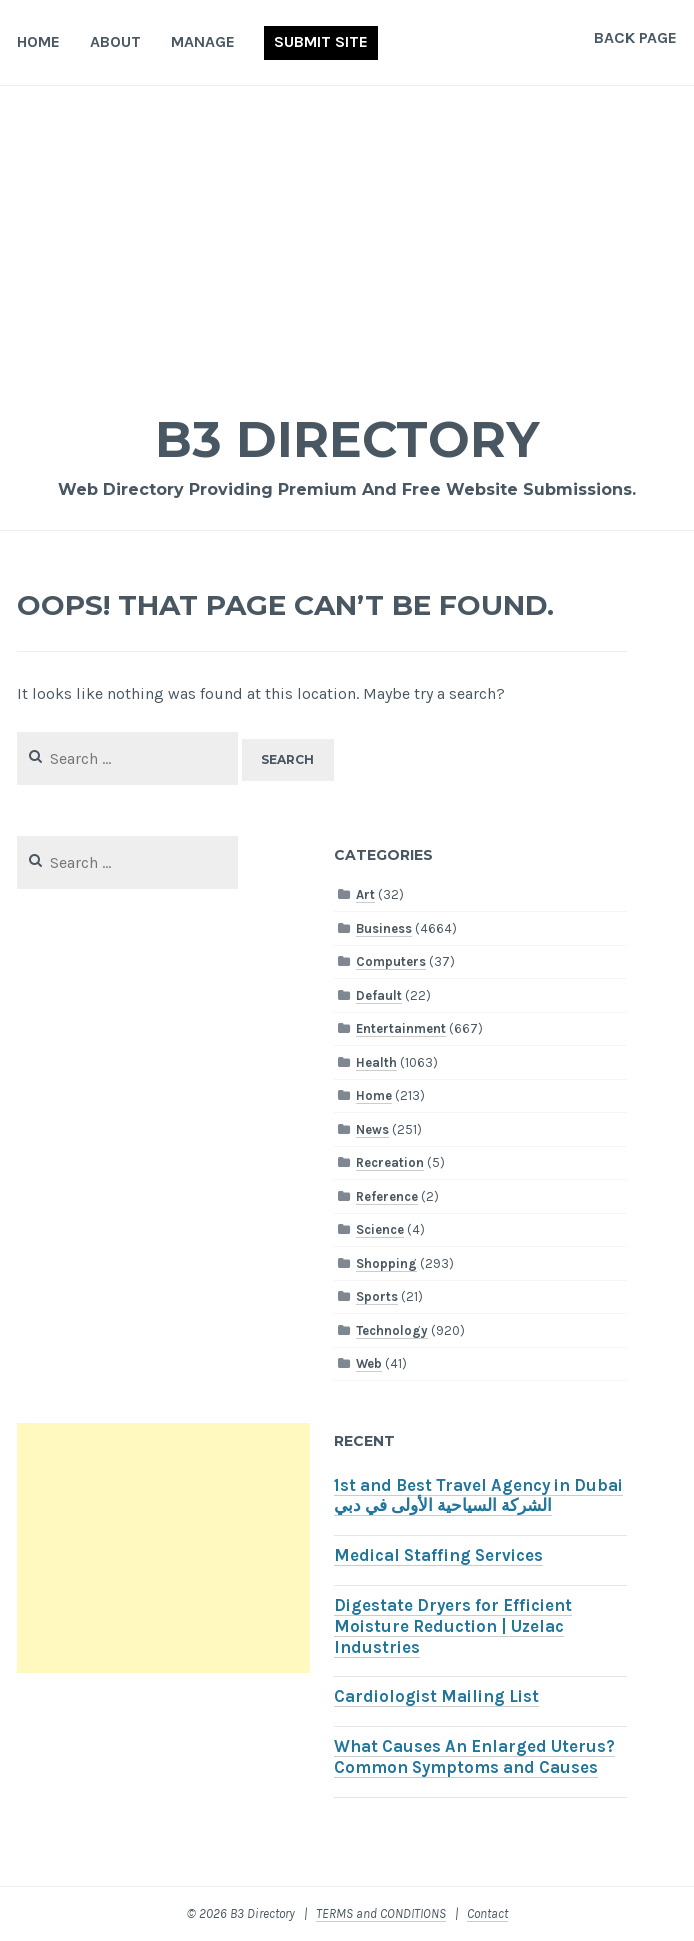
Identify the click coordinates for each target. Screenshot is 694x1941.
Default (379, 995)
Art (365, 894)
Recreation (390, 1162)
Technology (392, 1330)
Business (384, 928)
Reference (387, 1196)
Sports (377, 1296)
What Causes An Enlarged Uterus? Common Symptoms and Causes (474, 1757)
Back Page (635, 37)
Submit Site (321, 41)
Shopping (386, 1263)
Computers (391, 961)
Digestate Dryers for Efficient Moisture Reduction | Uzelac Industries (453, 1626)
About (115, 41)
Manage (203, 41)
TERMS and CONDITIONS (381, 1913)
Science (380, 1229)
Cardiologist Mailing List (436, 1696)
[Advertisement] (347, 236)
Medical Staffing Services (438, 1555)
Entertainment (401, 1028)
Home (38, 41)
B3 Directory (347, 439)
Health (376, 1062)
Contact (487, 1913)
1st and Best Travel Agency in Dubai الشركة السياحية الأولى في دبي (478, 1496)
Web (369, 1363)
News (372, 1129)
